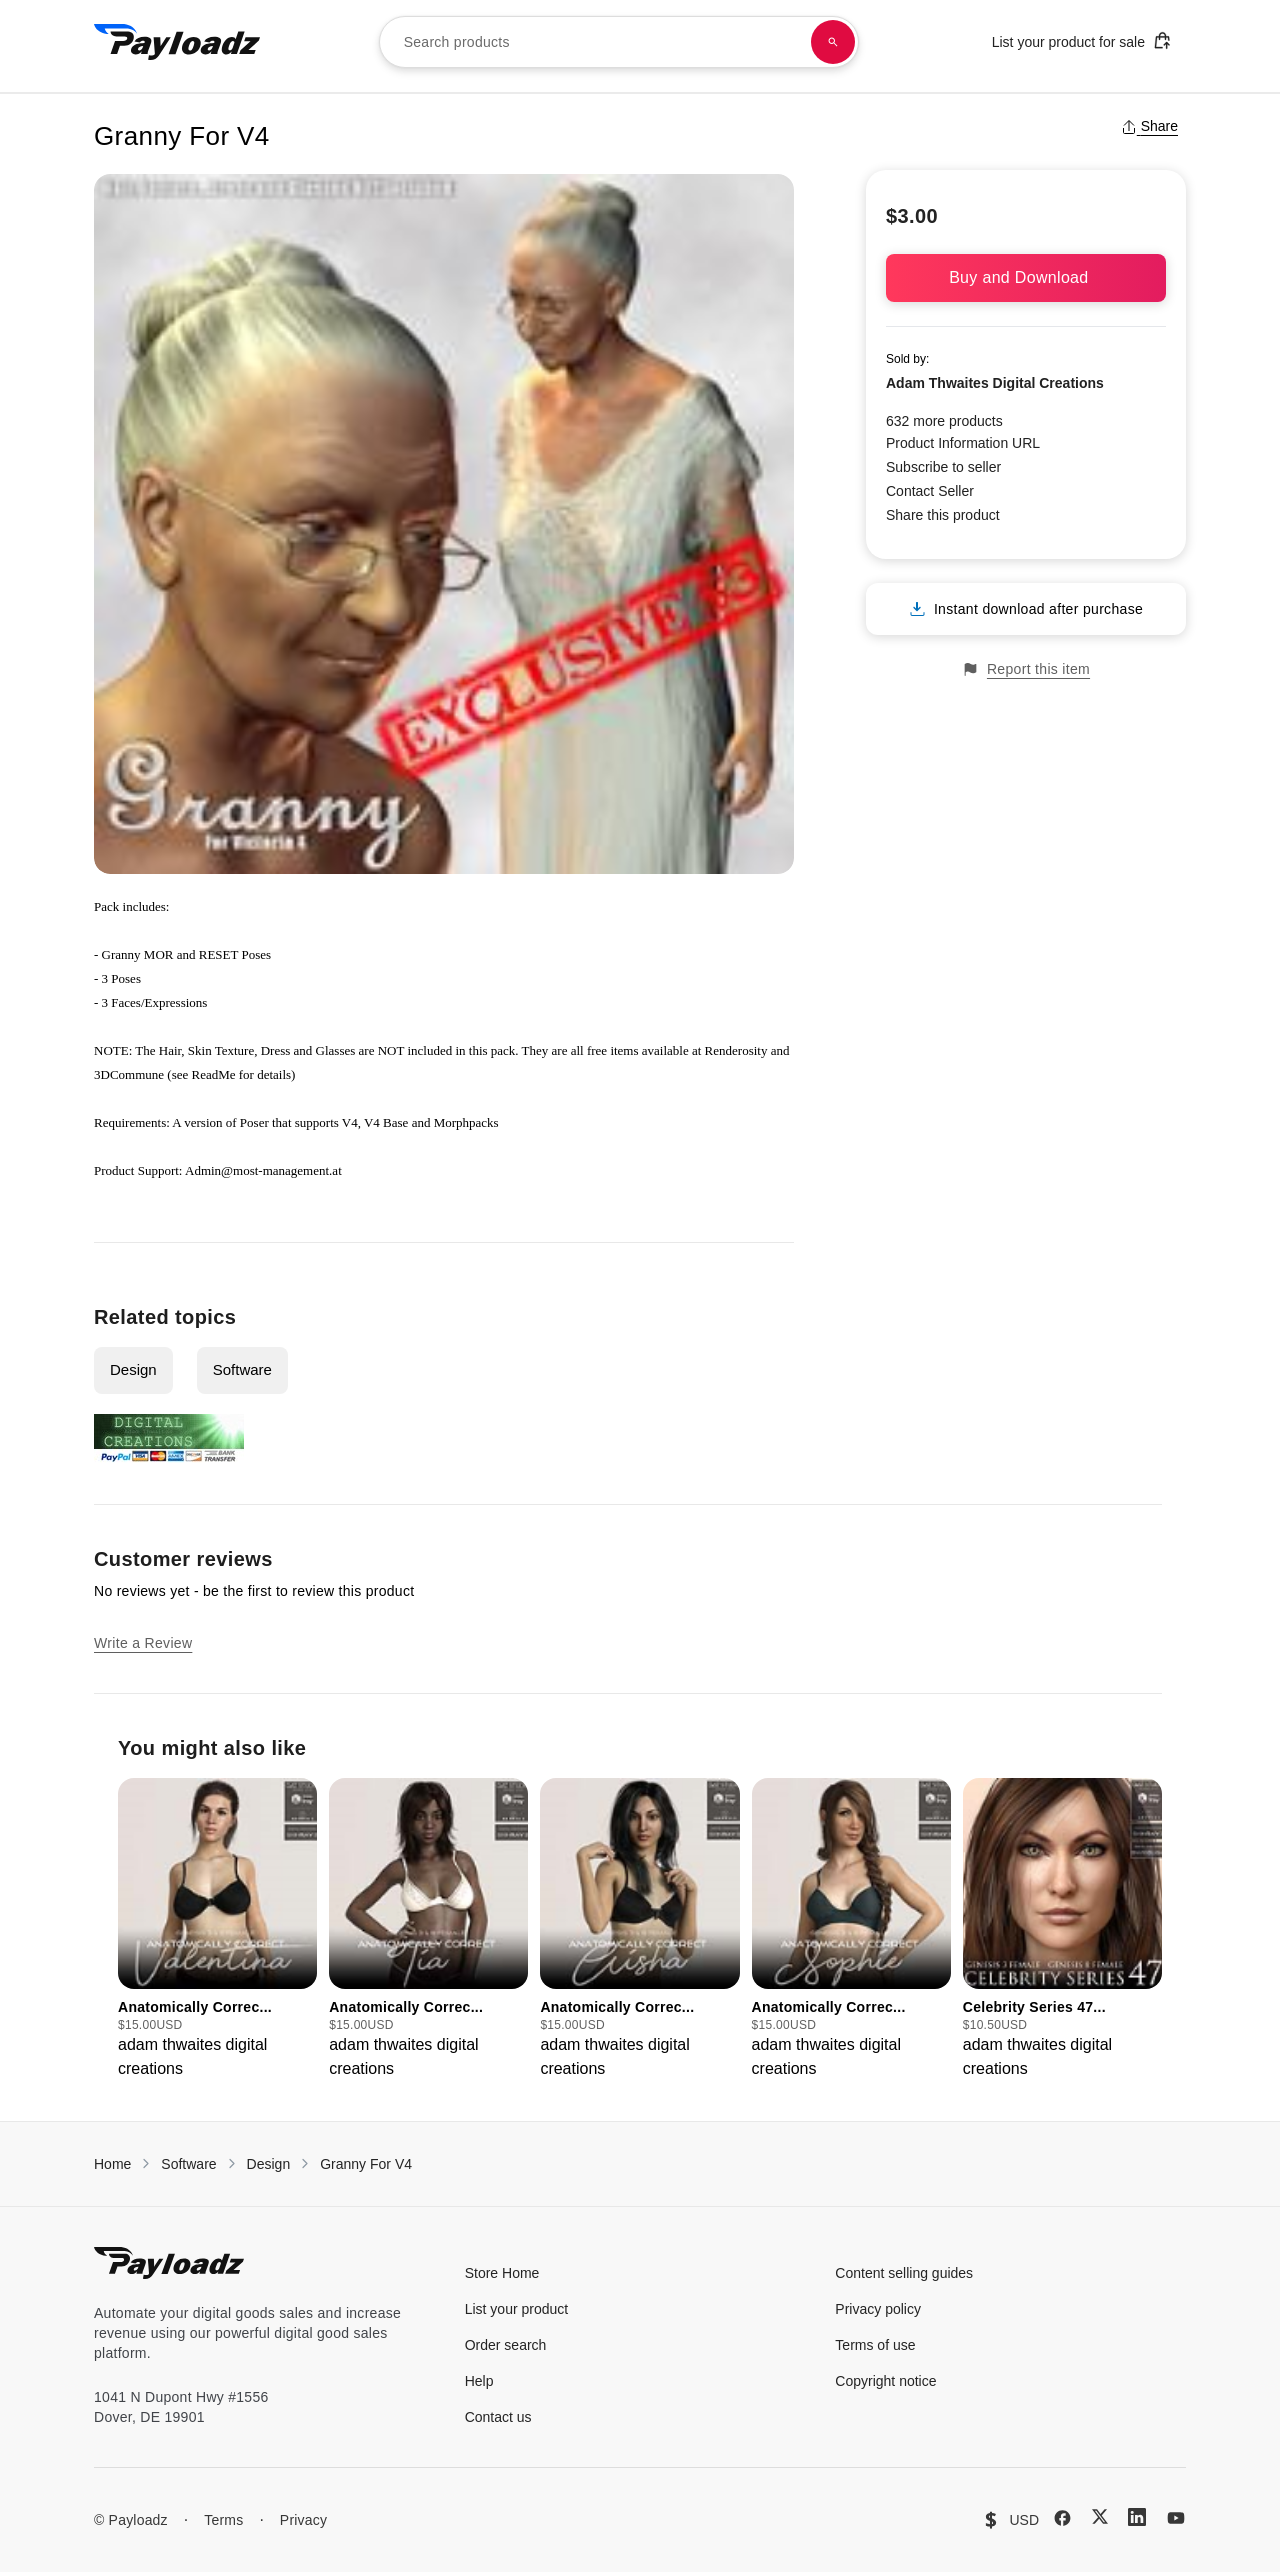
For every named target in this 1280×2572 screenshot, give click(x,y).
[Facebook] (1062, 2518)
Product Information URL (963, 443)
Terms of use (875, 2345)
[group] (217, 1929)
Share (1149, 126)
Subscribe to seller (943, 467)
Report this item (1026, 669)
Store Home (502, 2273)
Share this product (943, 515)
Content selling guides (904, 2273)
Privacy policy (878, 2309)
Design (133, 1369)
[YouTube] (1176, 2518)
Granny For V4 (366, 2164)
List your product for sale (1082, 40)
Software (242, 1369)
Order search (506, 2345)
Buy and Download (1026, 277)
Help (479, 2381)
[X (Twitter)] (1100, 2516)
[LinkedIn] (1137, 2517)
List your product (517, 2309)
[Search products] (833, 42)
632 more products (944, 421)
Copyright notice (885, 2381)
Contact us (498, 2417)
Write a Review (143, 1643)
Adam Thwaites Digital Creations (995, 383)
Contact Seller (930, 491)
